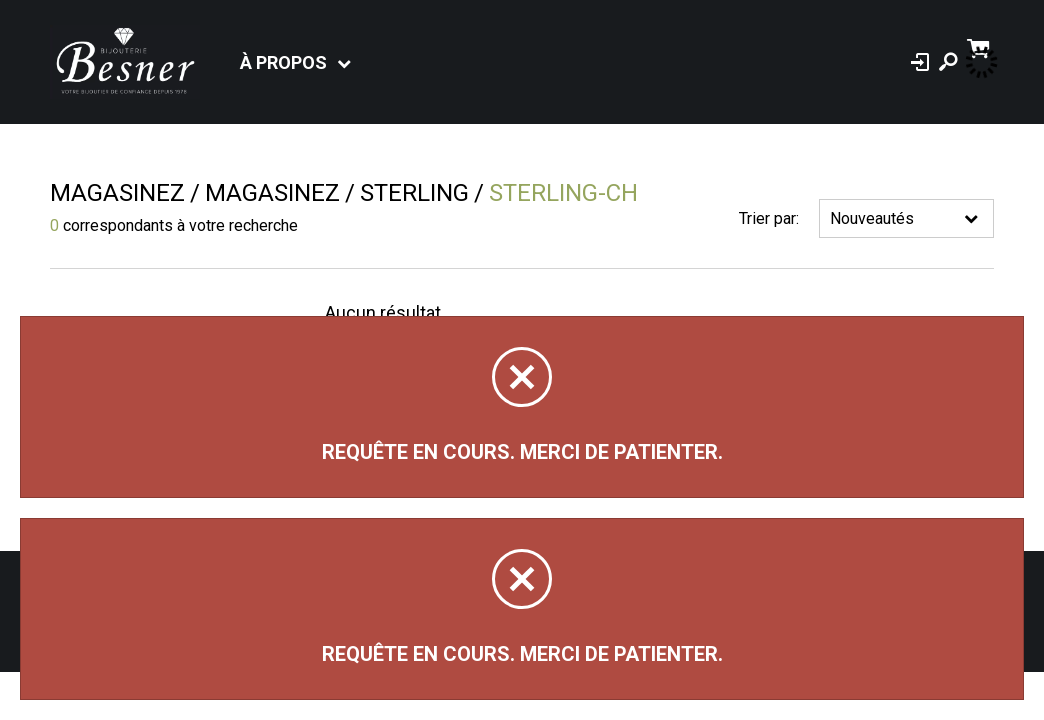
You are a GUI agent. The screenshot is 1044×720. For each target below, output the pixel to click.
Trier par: (769, 218)
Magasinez (117, 193)
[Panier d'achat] (980, 46)
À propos (283, 62)
